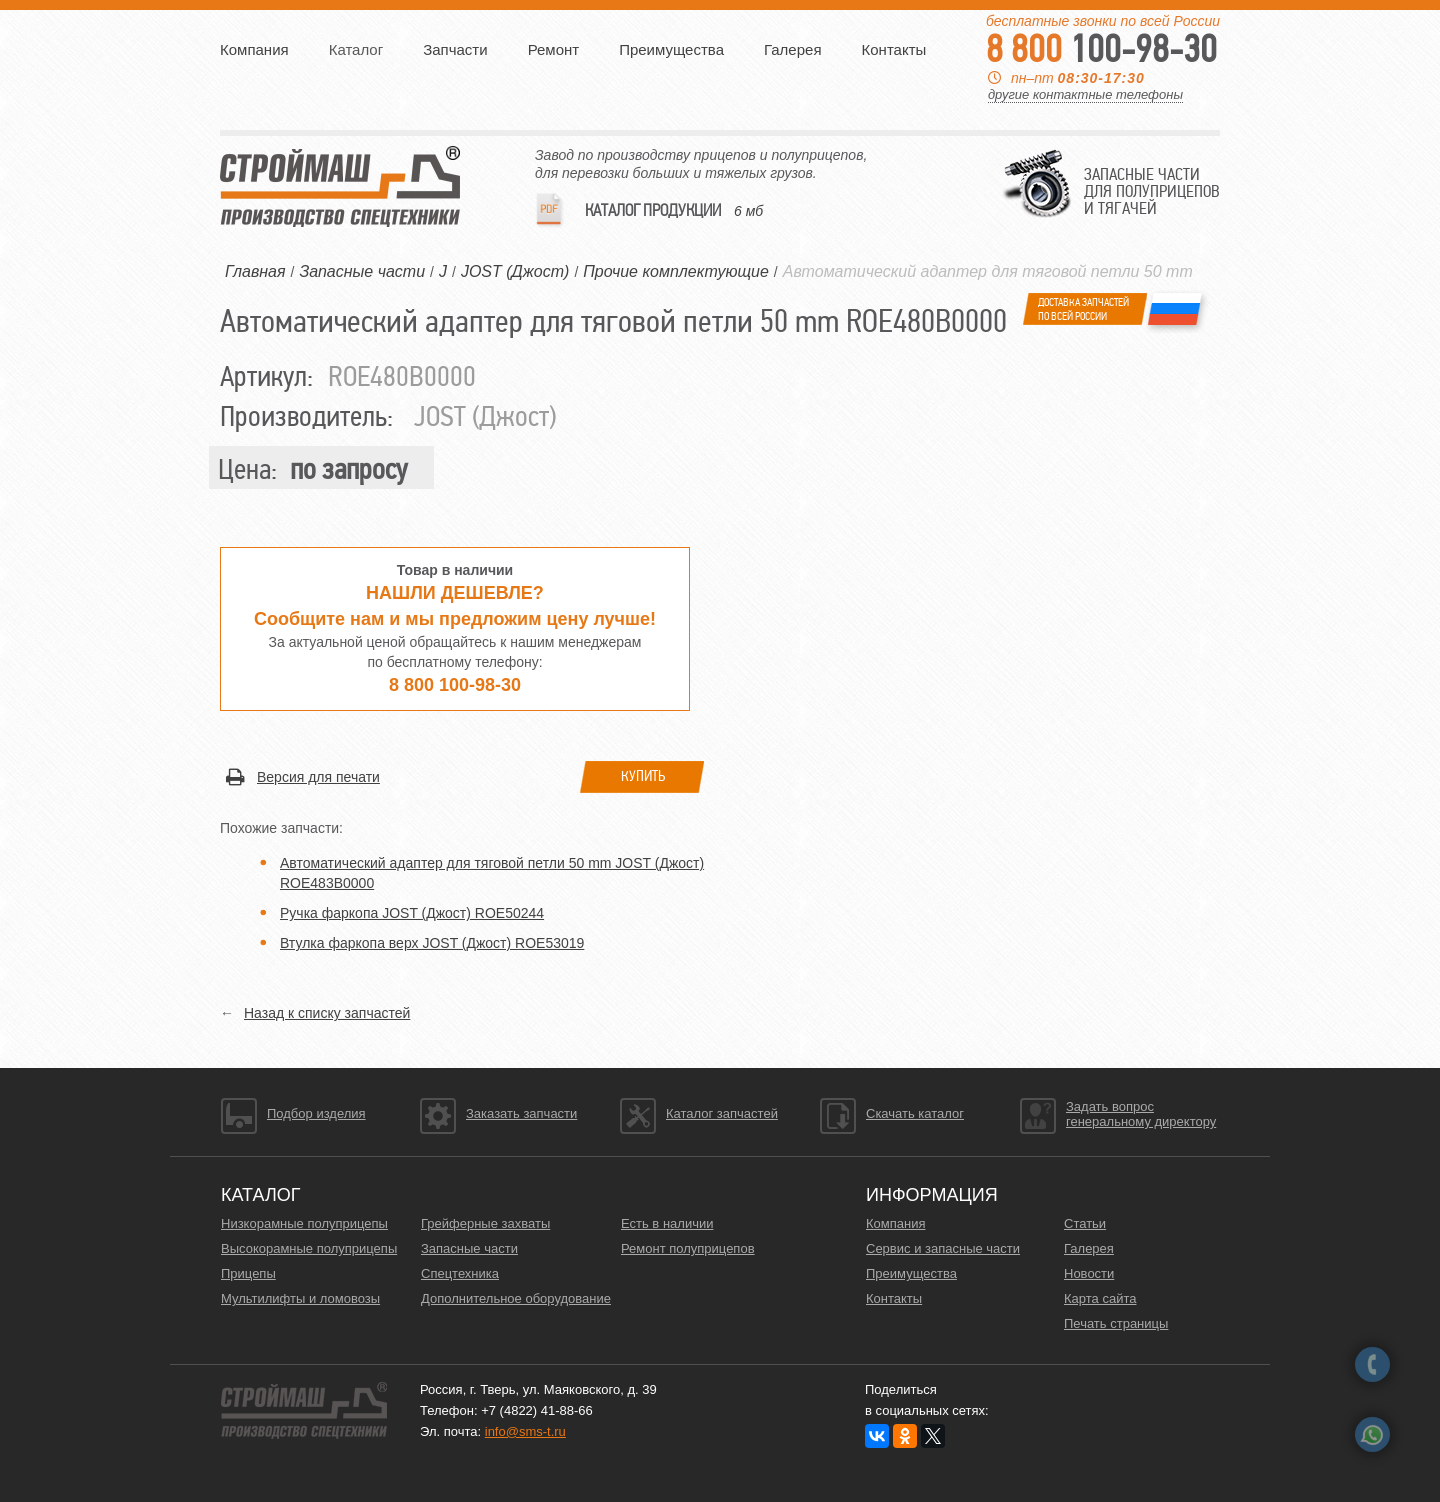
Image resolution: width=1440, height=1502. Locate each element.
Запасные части (469, 1248)
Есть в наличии (667, 1223)
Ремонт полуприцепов (688, 1248)
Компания (254, 49)
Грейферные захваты (485, 1223)
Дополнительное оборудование (516, 1298)
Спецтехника (460, 1273)
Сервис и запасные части (943, 1248)
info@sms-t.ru (525, 1431)
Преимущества (671, 49)
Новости (1089, 1273)
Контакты (894, 49)
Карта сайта (1100, 1298)
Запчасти (455, 49)
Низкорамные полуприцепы (304, 1223)
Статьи (1085, 1223)
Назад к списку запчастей (327, 1013)
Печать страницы (1116, 1323)
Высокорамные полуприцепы (309, 1248)
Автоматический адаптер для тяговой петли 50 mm (988, 271)
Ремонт (554, 49)
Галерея (793, 49)
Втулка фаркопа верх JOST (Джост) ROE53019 (432, 943)
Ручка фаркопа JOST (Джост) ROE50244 (412, 913)
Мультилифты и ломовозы (300, 1298)
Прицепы (248, 1273)
